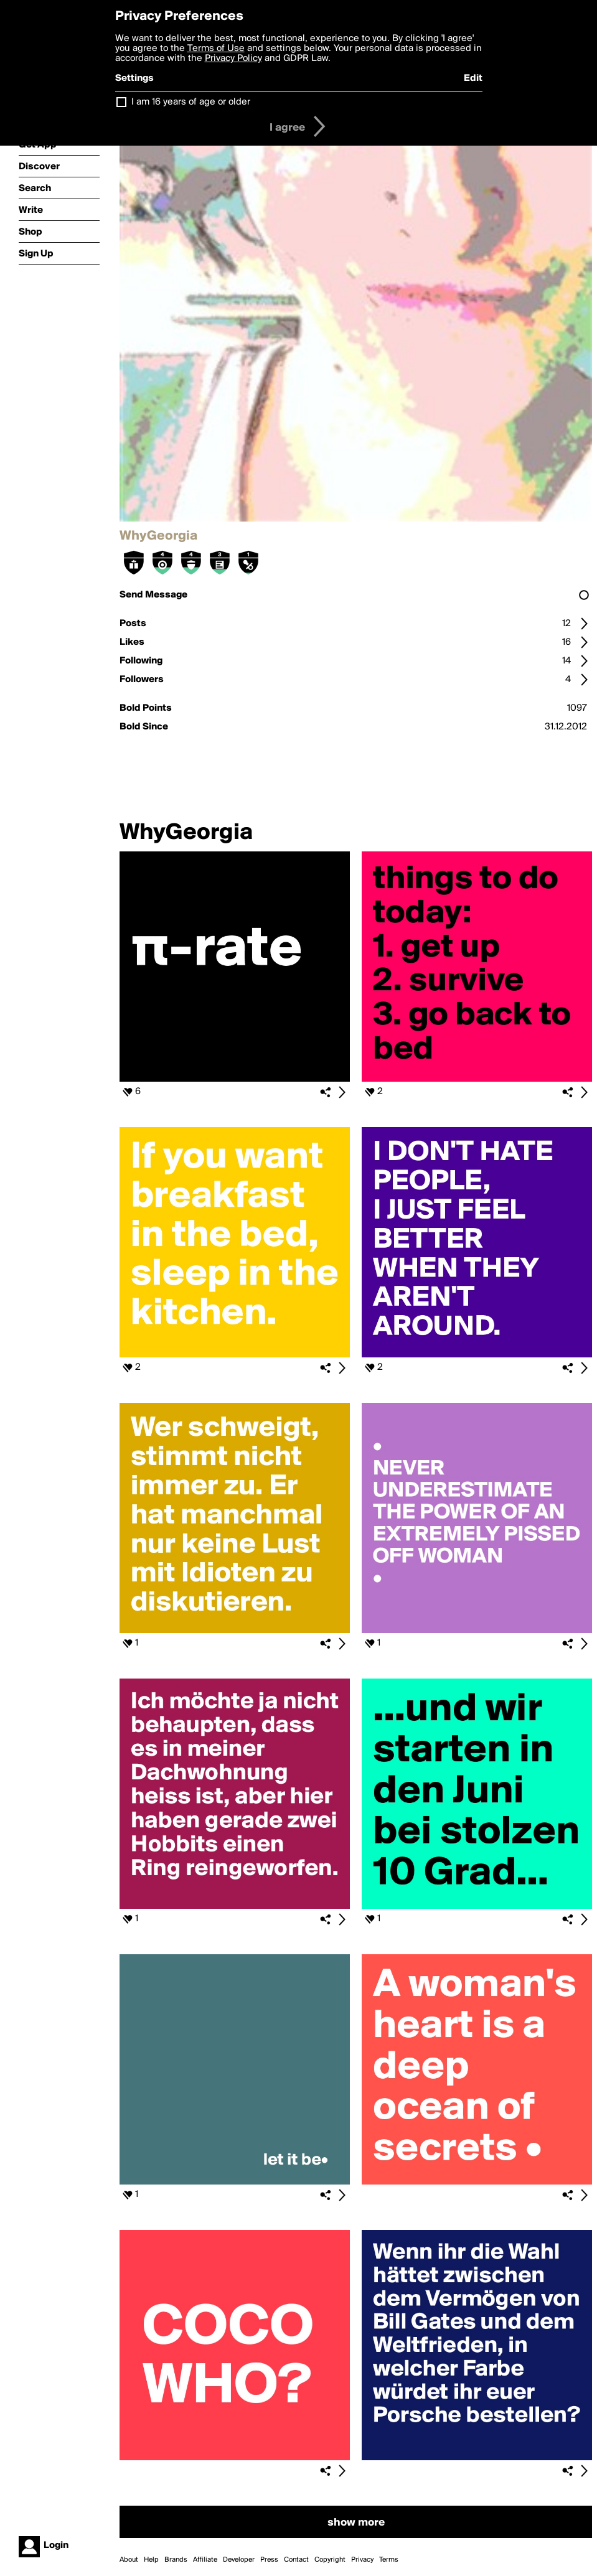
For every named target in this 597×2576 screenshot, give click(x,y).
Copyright (330, 2560)
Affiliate (205, 2560)
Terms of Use (216, 49)
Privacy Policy (233, 58)
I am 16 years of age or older (190, 102)
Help (151, 2560)
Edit (473, 78)
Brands (175, 2560)
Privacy (362, 2560)
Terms (388, 2560)
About (129, 2560)
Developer (239, 2560)
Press (269, 2560)
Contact (296, 2560)
